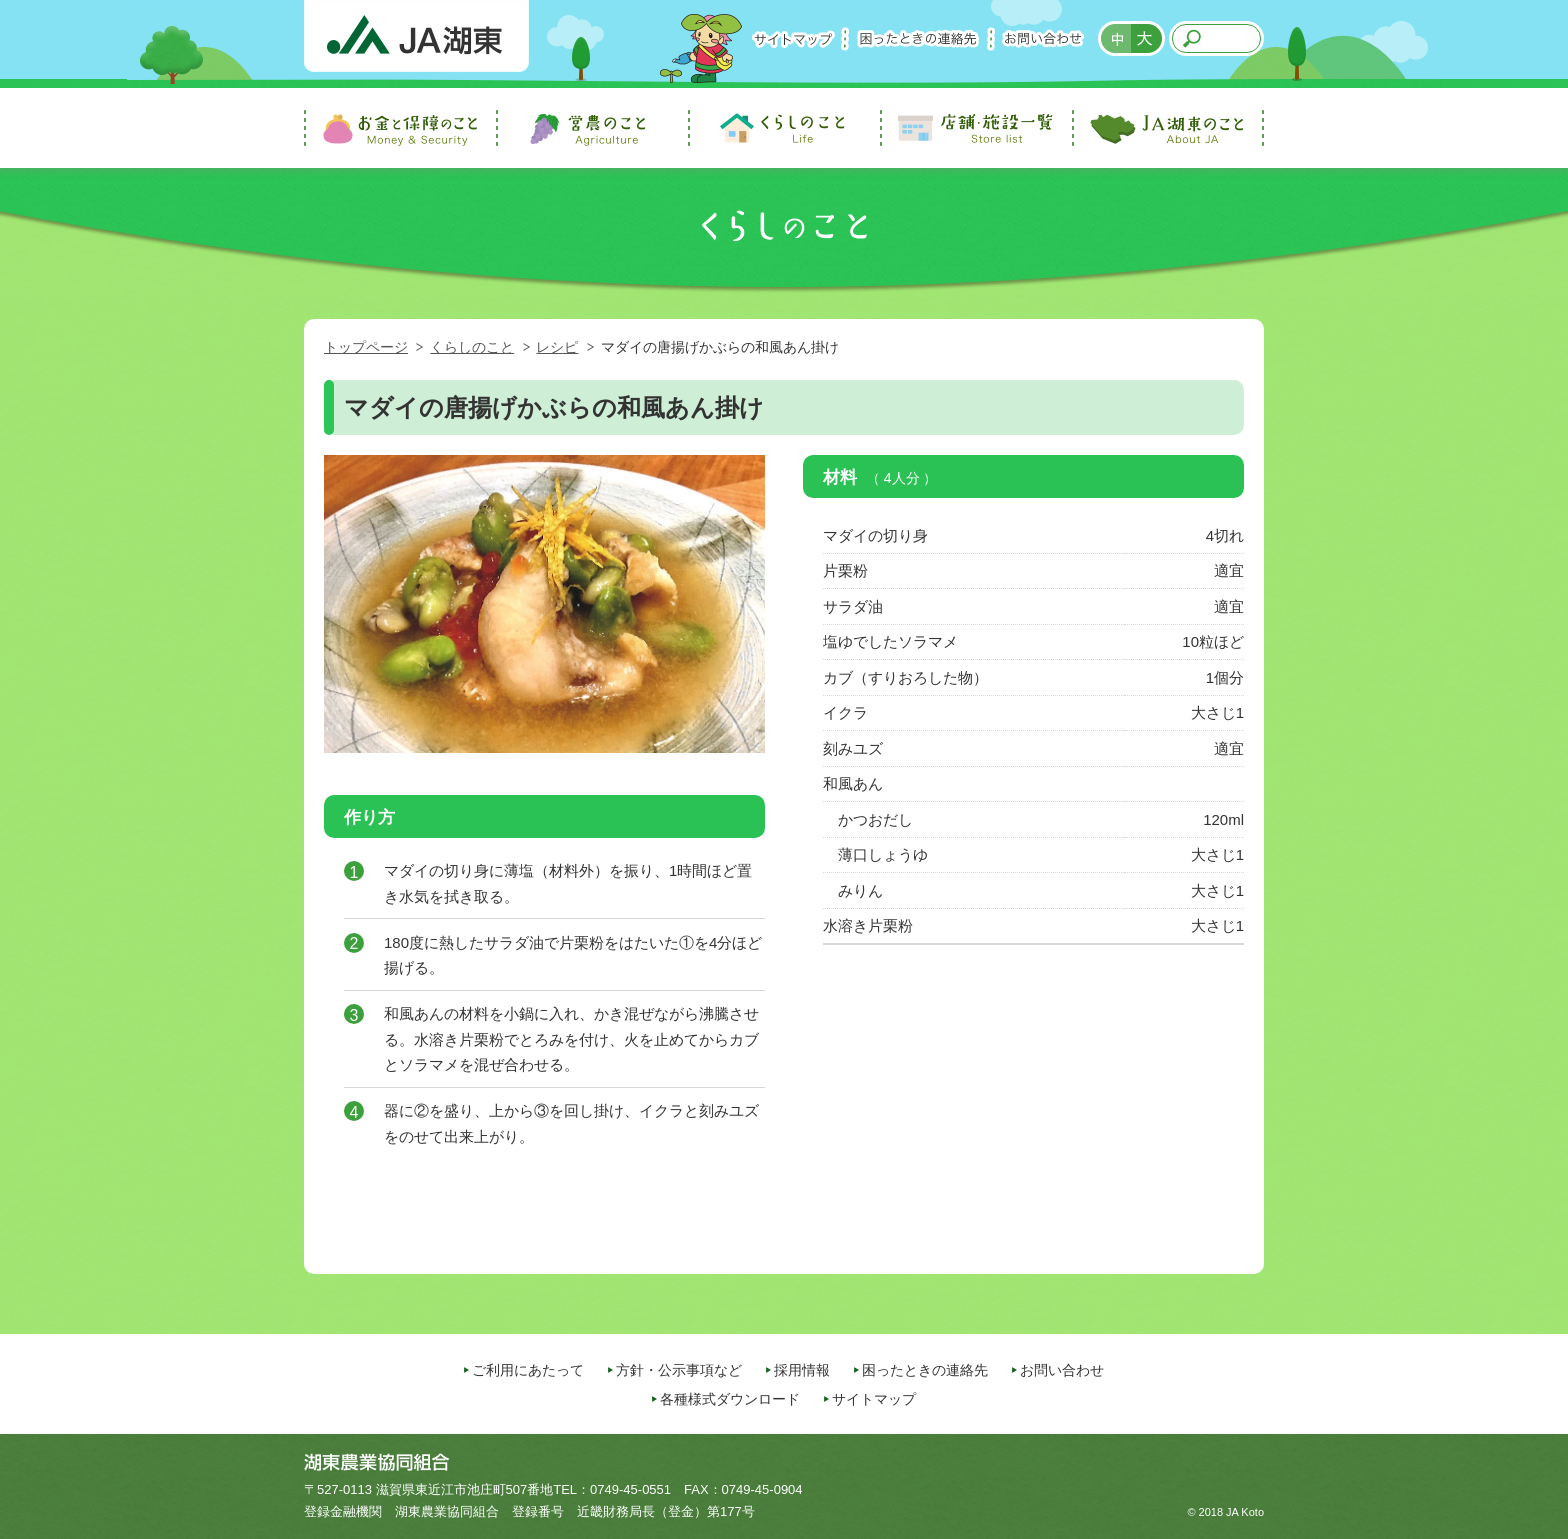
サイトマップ (793, 38)
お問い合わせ (1043, 38)
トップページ (366, 347)
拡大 (1148, 38)
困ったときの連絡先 (918, 38)
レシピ (557, 347)
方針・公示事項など (679, 1370)
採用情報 (802, 1370)
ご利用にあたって (528, 1370)
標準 (1115, 38)
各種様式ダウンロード (730, 1399)
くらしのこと (472, 347)
